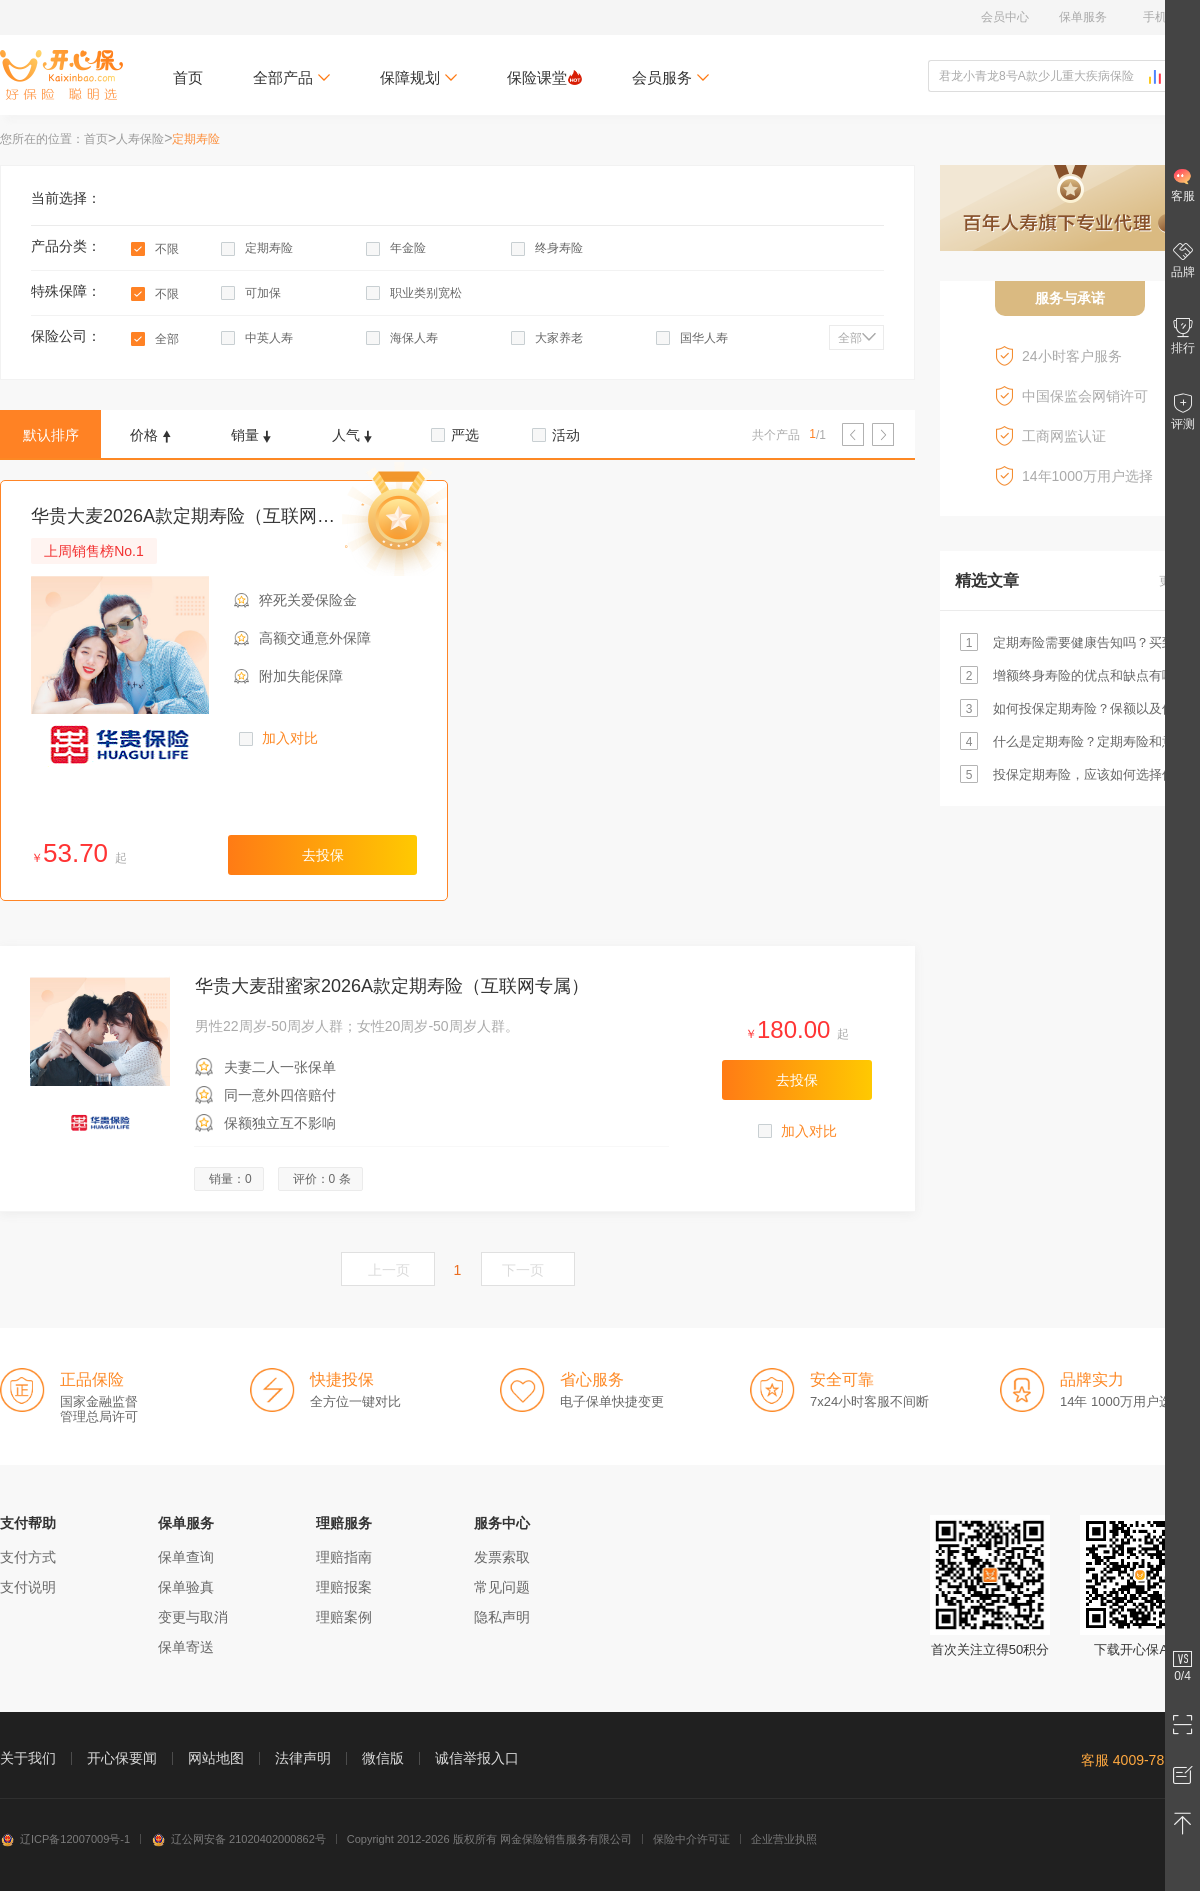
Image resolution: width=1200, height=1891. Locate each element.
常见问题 (502, 1587)
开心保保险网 (61, 75)
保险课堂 (544, 77)
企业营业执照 (784, 1839)
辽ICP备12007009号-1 (65, 1839)
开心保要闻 (122, 1758)
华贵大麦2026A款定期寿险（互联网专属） (201, 516)
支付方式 (28, 1557)
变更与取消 (193, 1617)
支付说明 (28, 1587)
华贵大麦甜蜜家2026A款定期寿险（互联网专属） (392, 986)
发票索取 (502, 1557)
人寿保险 (140, 139)
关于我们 (28, 1758)
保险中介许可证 (691, 1839)
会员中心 (1005, 17)
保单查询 (186, 1557)
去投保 (323, 855)
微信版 (383, 1758)
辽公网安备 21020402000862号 (238, 1839)
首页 (188, 77)
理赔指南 (344, 1557)
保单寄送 (186, 1647)
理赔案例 (344, 1617)
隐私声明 (502, 1617)
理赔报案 (344, 1587)
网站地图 (216, 1758)
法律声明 (303, 1758)
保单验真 (186, 1587)
